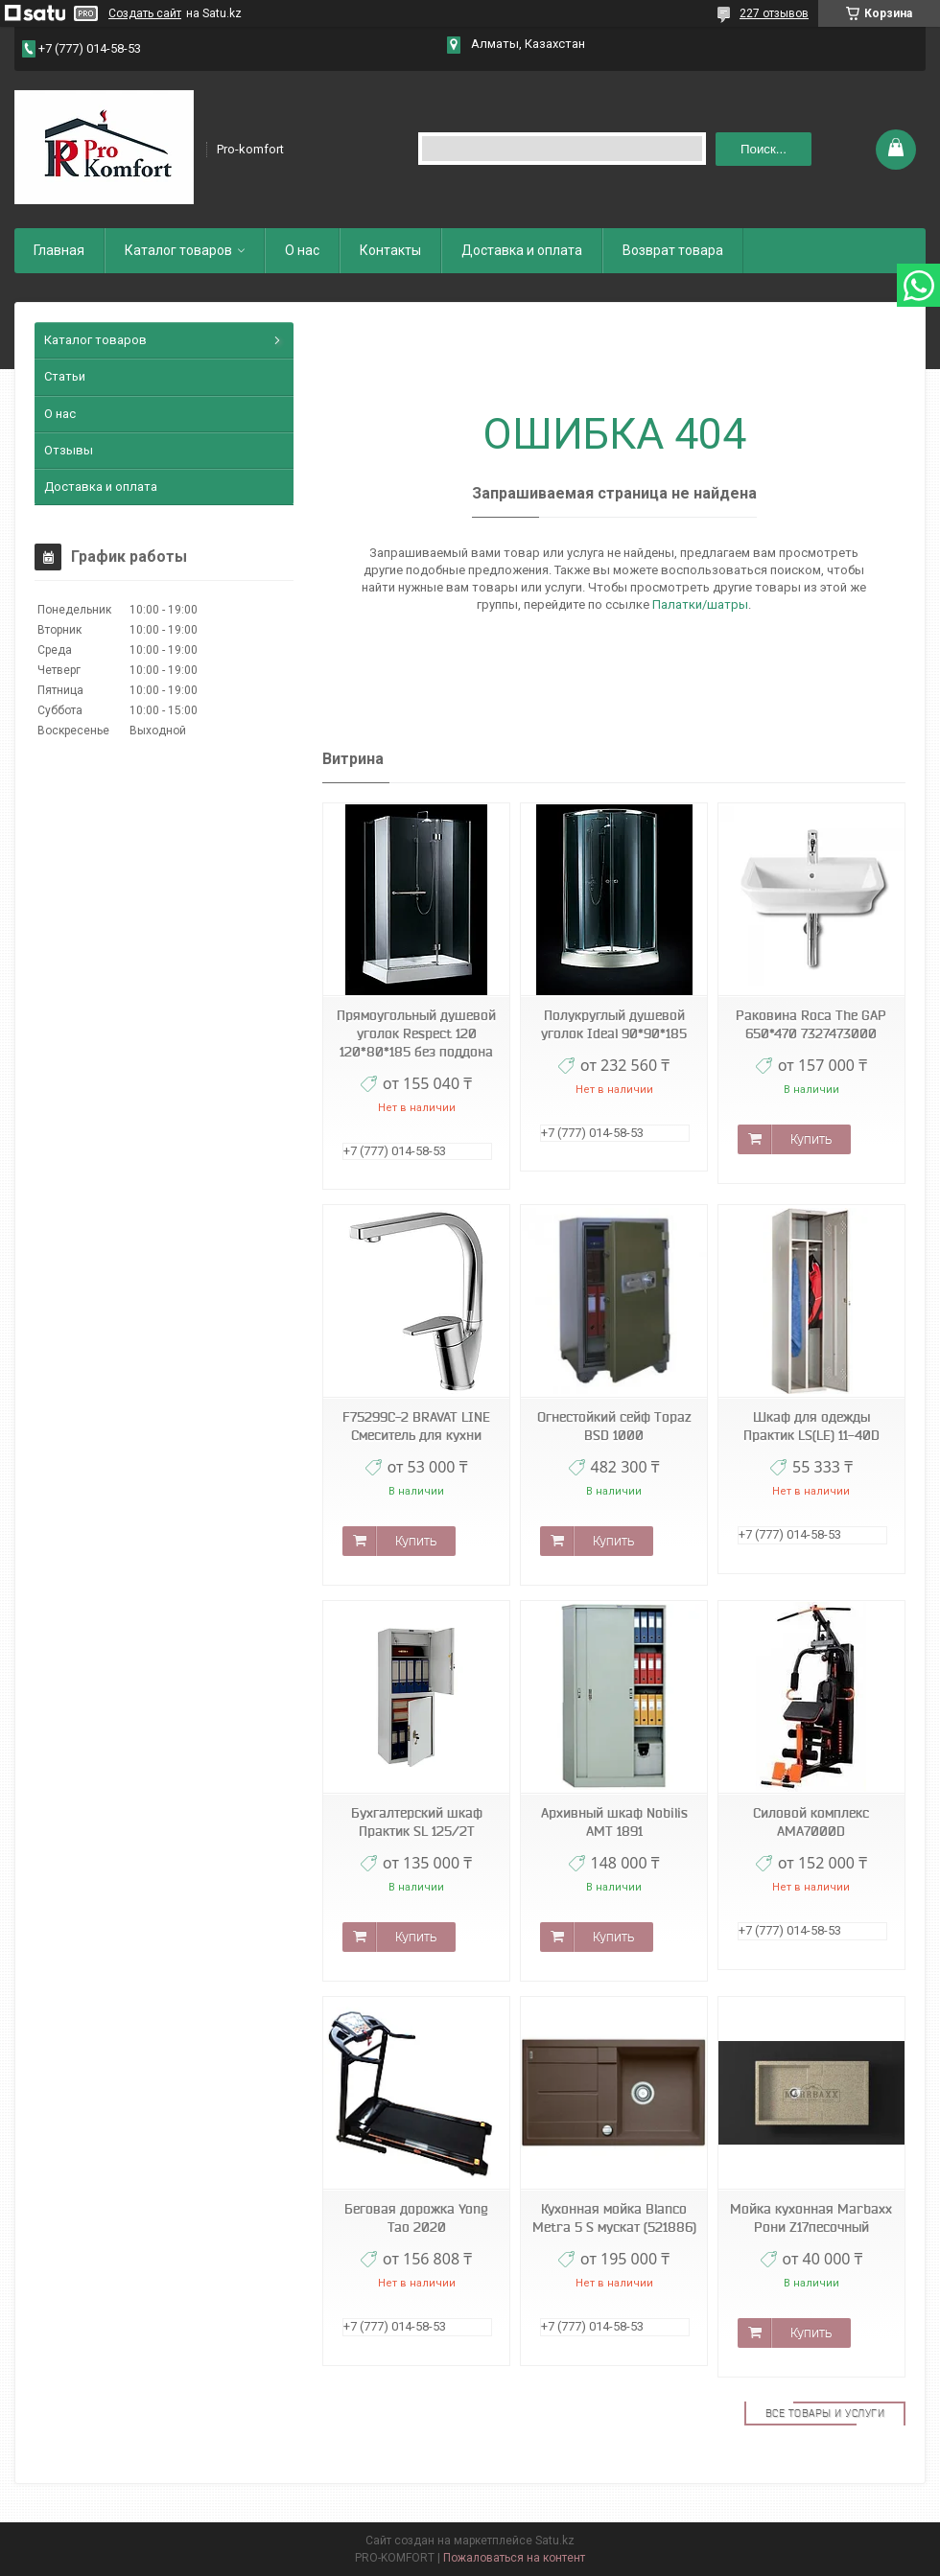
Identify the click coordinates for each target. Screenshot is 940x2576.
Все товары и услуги (825, 2413)
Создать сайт (144, 13)
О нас (302, 250)
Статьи (64, 376)
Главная (59, 250)
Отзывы (68, 450)
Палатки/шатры (700, 604)
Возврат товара (673, 250)
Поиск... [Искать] (763, 149)
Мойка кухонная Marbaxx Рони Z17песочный (811, 2218)
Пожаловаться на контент (514, 2557)
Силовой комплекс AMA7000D (811, 1822)
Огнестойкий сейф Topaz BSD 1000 (614, 1426)
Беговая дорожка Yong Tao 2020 (416, 2218)
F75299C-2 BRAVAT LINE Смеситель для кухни (416, 1426)
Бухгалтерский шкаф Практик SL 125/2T (416, 1822)
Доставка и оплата (521, 250)
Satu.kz (555, 2540)
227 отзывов (774, 13)
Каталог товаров (178, 250)
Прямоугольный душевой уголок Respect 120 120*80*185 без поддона (416, 1033)
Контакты (390, 250)
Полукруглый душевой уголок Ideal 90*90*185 (614, 1024)
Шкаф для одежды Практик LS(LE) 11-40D (811, 1426)
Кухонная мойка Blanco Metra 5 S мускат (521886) (614, 2218)
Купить (811, 1139)
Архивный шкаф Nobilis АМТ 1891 (614, 1822)
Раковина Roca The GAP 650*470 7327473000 (811, 1024)
